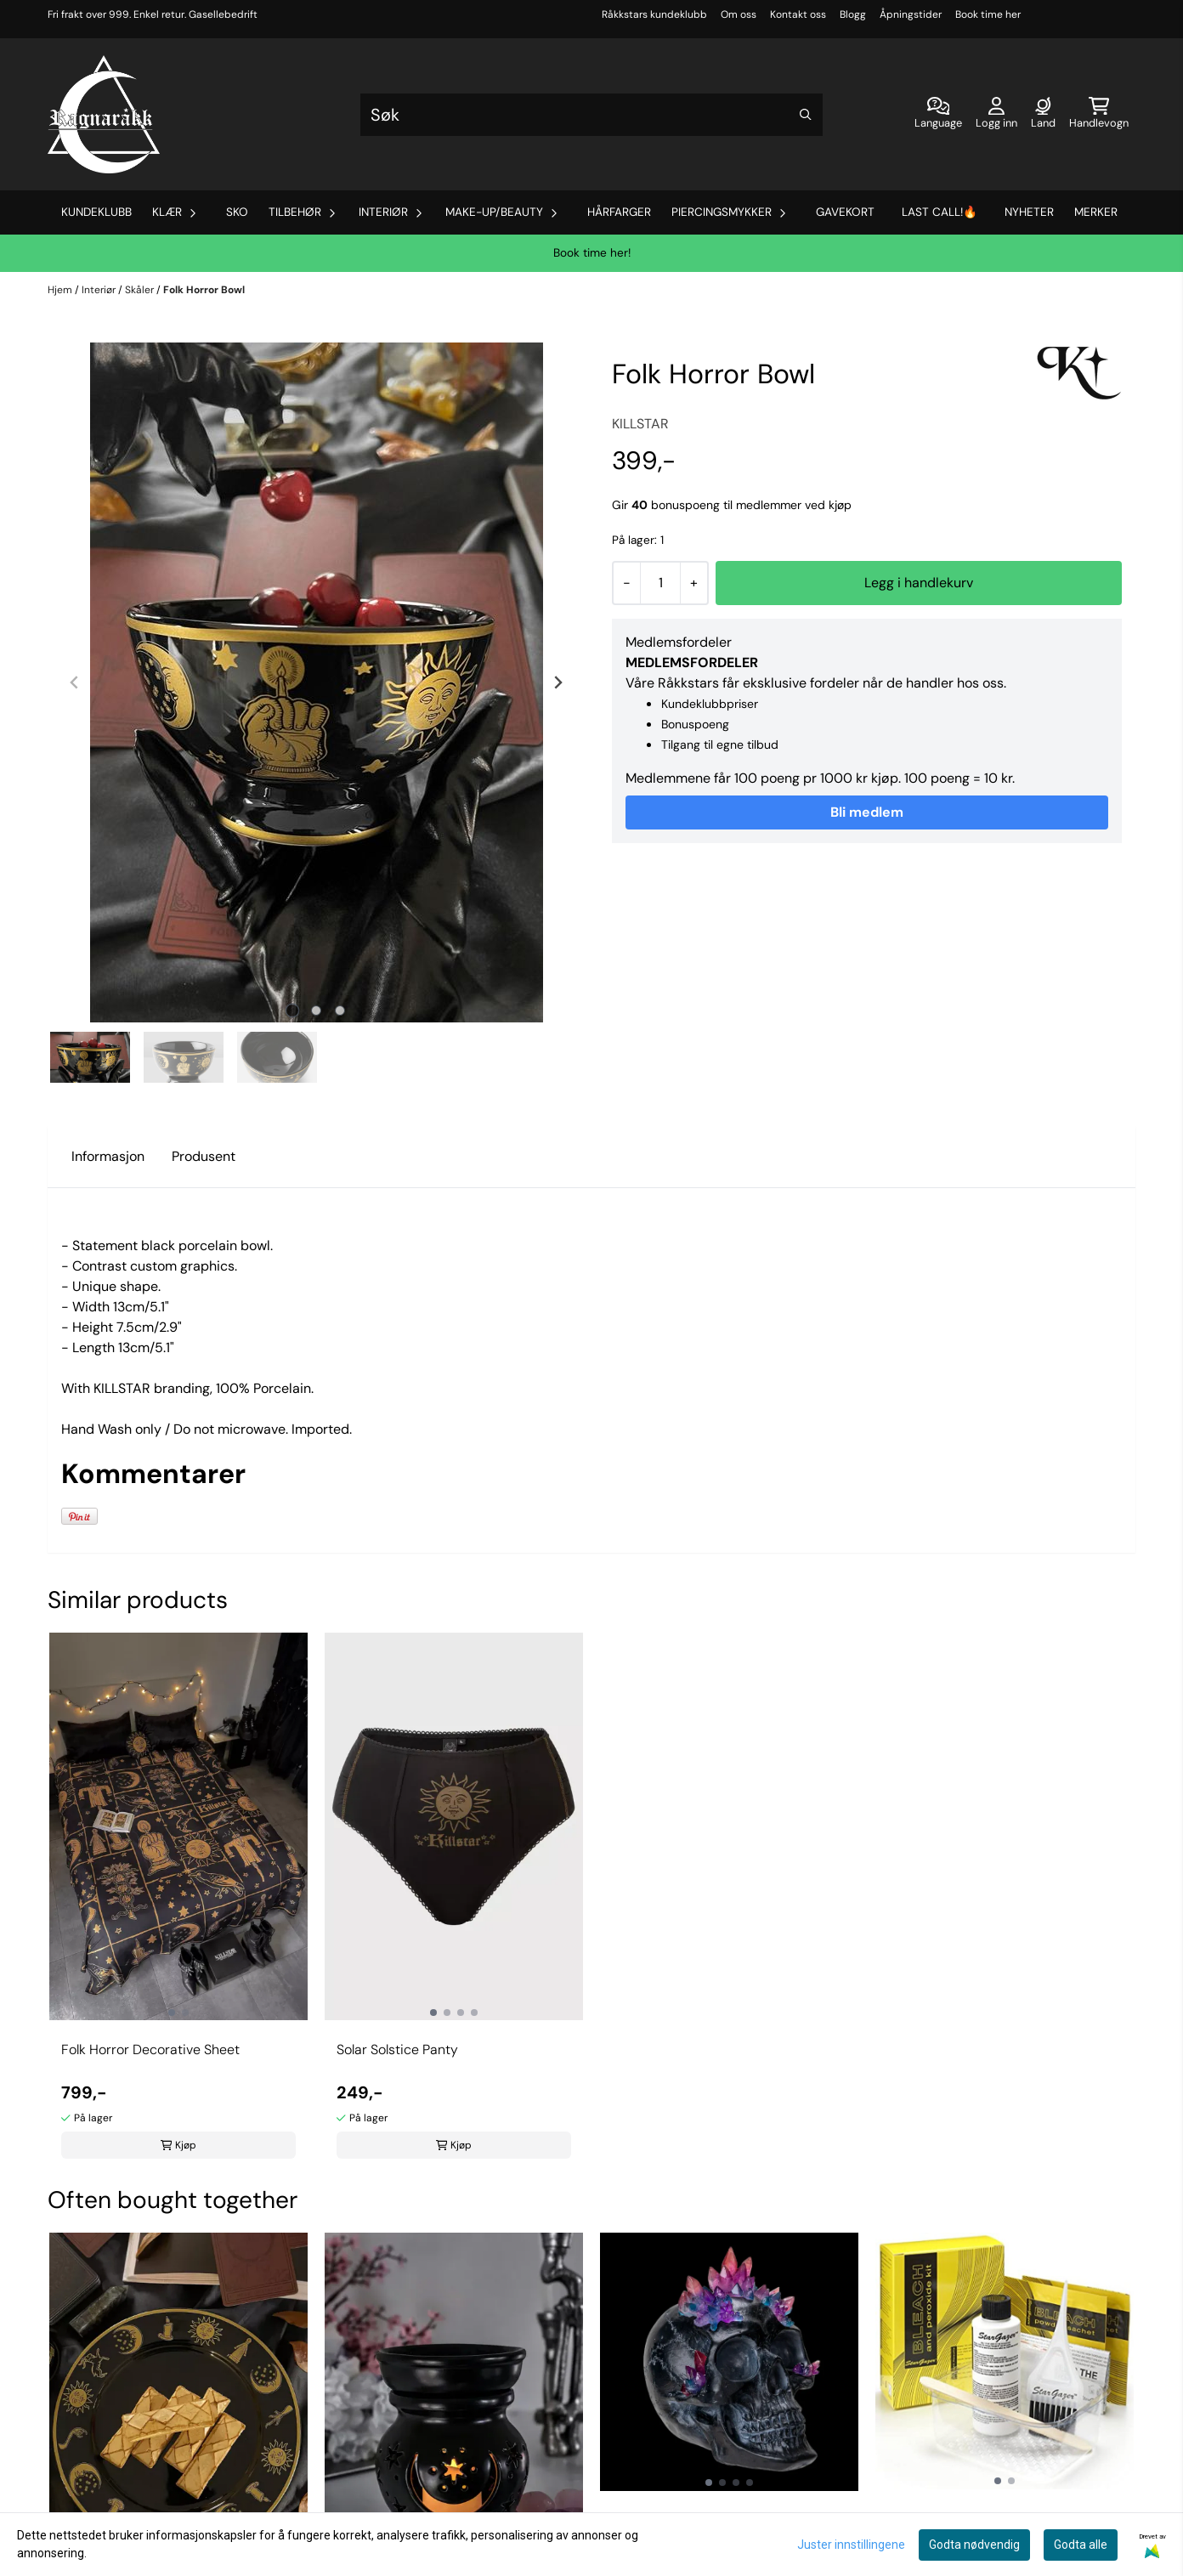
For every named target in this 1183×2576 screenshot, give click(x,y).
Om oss (738, 14)
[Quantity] (660, 583)
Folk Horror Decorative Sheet (150, 2049)
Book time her (988, 14)
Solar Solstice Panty (397, 2049)
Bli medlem (866, 812)
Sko (237, 212)
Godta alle (1080, 2544)
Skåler (140, 290)
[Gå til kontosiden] (996, 114)
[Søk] (591, 114)
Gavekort (845, 212)
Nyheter (1029, 212)
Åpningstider (911, 14)
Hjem (61, 290)
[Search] (806, 114)
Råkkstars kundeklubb (654, 14)
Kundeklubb (96, 212)
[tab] (293, 1011)
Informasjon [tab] (107, 1156)
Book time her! (592, 253)
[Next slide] (557, 682)
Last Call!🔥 (939, 212)
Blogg (853, 14)
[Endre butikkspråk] (938, 114)
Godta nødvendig (974, 2544)
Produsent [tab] (203, 1156)
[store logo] (104, 114)
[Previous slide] (74, 682)
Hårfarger (619, 212)
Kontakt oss (798, 14)
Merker (1096, 212)
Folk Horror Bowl (204, 290)
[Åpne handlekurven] (1098, 114)
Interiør (100, 290)
